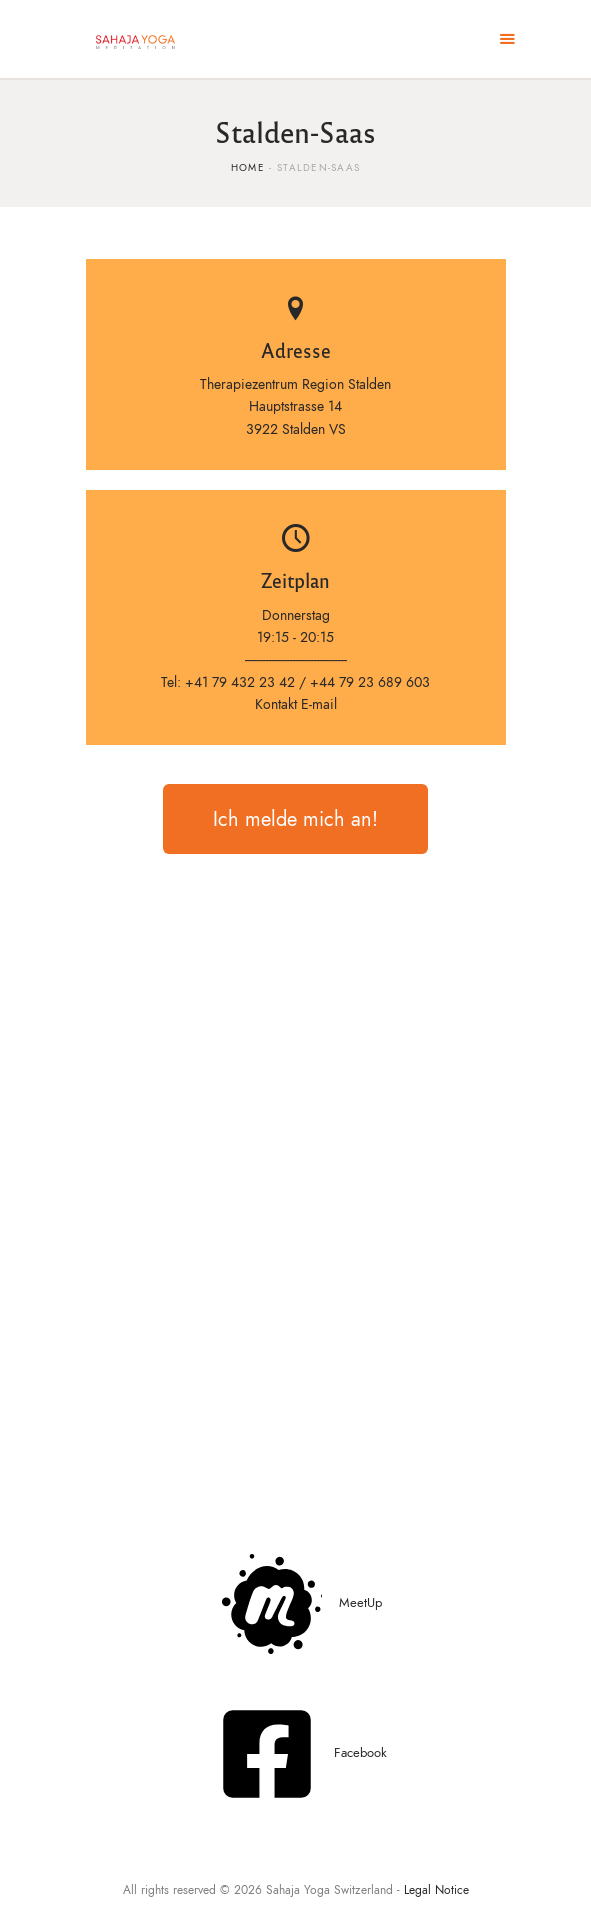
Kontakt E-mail (296, 704)
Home (248, 168)
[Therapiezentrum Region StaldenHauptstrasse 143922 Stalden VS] (296, 1204)
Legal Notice (436, 1890)
